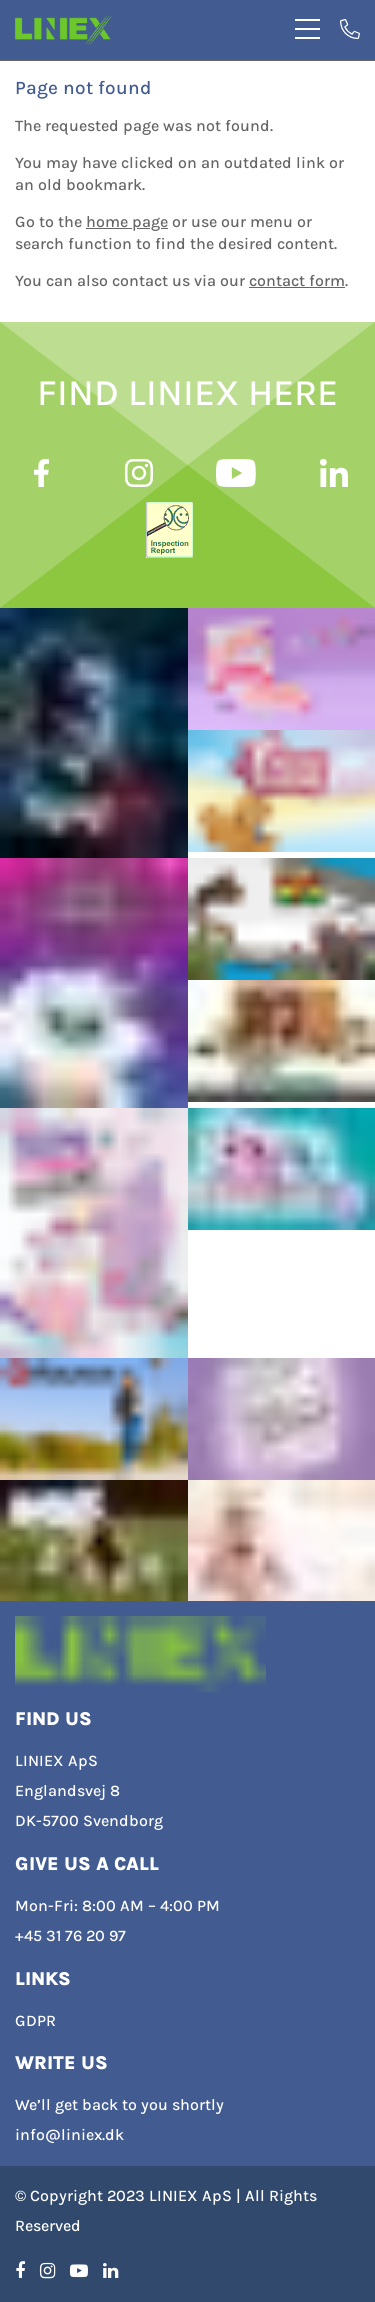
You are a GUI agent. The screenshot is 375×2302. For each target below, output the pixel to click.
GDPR (35, 2020)
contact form (297, 280)
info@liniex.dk (69, 2134)
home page (127, 221)
